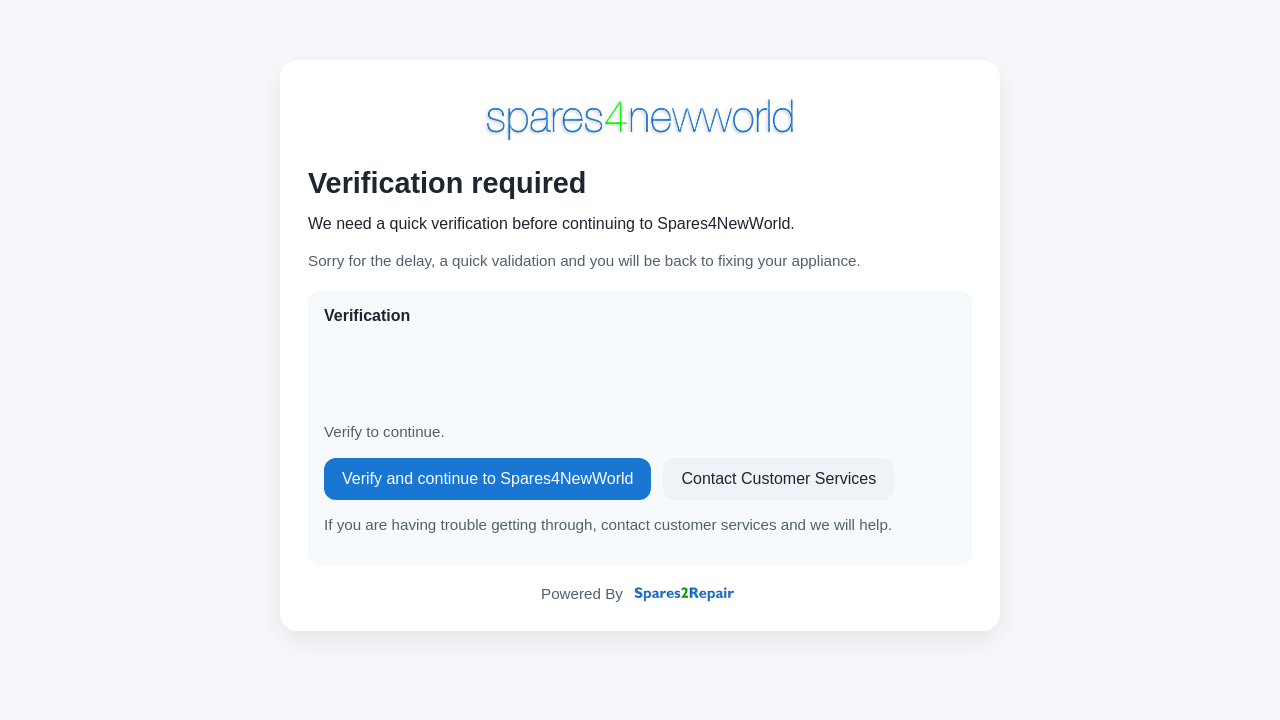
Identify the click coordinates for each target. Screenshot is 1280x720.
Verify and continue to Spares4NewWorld (487, 478)
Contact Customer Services (778, 478)
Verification (367, 315)
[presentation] (476, 374)
